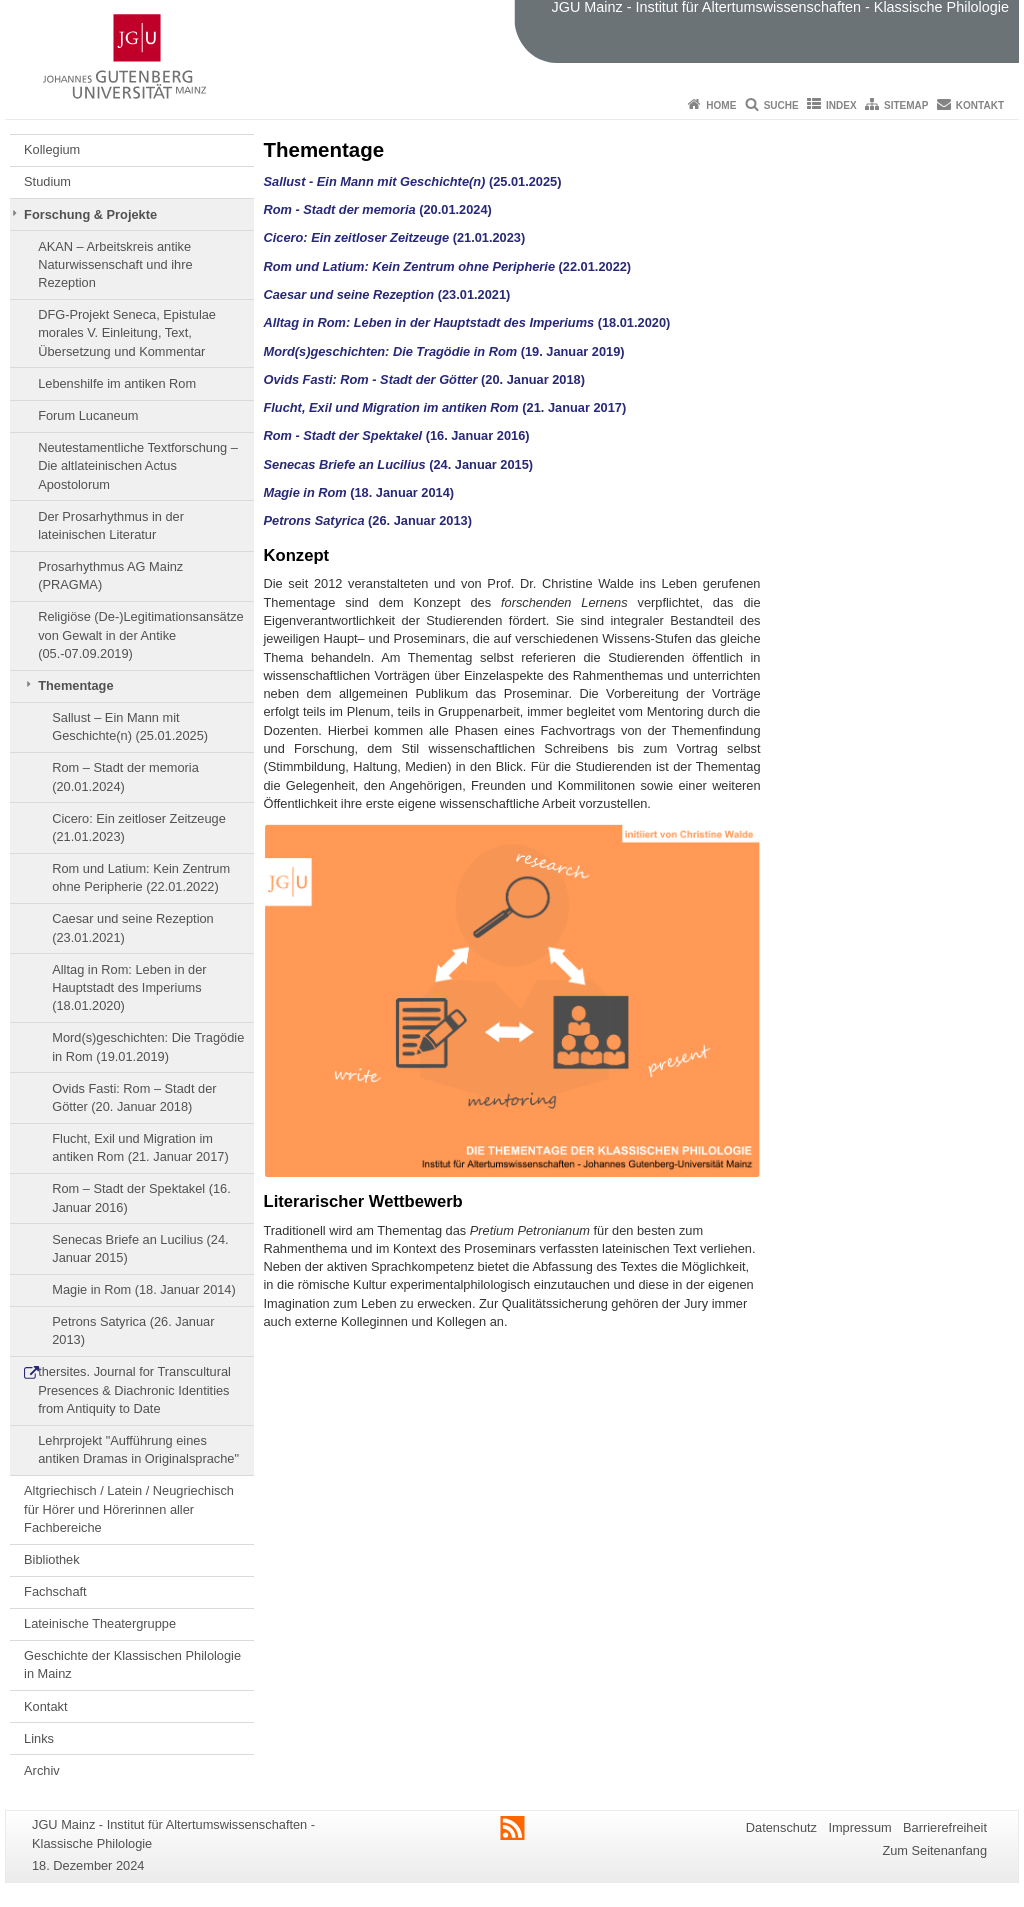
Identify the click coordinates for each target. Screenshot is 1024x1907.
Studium (47, 181)
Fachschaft (55, 1591)
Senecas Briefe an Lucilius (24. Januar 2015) (140, 1248)
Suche (781, 105)
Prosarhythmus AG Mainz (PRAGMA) (110, 575)
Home (721, 105)
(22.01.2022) (595, 266)
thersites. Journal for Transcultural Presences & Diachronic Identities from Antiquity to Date (134, 1390)
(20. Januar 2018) (424, 379)
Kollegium (52, 149)
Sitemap (906, 105)
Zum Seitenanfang (934, 1850)
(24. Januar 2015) (399, 464)
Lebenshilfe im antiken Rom (117, 383)
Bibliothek (52, 1559)
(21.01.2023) (395, 237)
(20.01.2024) (378, 209)
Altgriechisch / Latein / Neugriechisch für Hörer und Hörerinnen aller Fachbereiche (129, 1509)
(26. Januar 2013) (368, 520)
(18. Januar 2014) (359, 492)
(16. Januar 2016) (397, 435)
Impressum (859, 1827)
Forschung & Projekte (90, 214)
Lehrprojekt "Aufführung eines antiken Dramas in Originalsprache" (138, 1449)
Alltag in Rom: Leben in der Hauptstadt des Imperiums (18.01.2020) (129, 988)
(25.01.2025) (413, 181)
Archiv (42, 1770)
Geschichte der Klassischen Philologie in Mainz (132, 1664)
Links (39, 1738)
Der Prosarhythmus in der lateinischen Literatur (111, 525)
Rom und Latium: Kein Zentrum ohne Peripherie (411, 266)
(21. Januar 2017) (445, 407)
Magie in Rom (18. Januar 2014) (144, 1289)
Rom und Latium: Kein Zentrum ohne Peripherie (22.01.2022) (141, 877)
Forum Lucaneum (88, 415)
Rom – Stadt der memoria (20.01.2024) (125, 776)
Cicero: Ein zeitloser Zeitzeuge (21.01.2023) (139, 827)
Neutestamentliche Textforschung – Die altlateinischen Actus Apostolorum (138, 466)
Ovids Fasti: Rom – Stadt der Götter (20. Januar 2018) (134, 1097)
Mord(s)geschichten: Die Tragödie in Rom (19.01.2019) (148, 1046)
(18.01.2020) (467, 322)
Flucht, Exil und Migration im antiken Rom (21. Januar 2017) (140, 1147)
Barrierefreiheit (945, 1827)
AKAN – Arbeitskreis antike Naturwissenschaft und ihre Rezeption (115, 265)
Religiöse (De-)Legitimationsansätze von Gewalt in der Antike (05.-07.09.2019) (141, 635)
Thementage (75, 685)
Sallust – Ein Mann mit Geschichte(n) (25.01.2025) (130, 726)
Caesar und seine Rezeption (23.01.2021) (133, 927)
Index (841, 105)
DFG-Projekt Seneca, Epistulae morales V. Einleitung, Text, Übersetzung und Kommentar (127, 333)
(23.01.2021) (387, 294)
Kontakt (980, 105)
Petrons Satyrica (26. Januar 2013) (133, 1330)
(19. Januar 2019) (444, 351)
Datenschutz (781, 1827)
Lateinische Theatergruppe (100, 1623)
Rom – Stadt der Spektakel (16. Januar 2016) (141, 1197)
